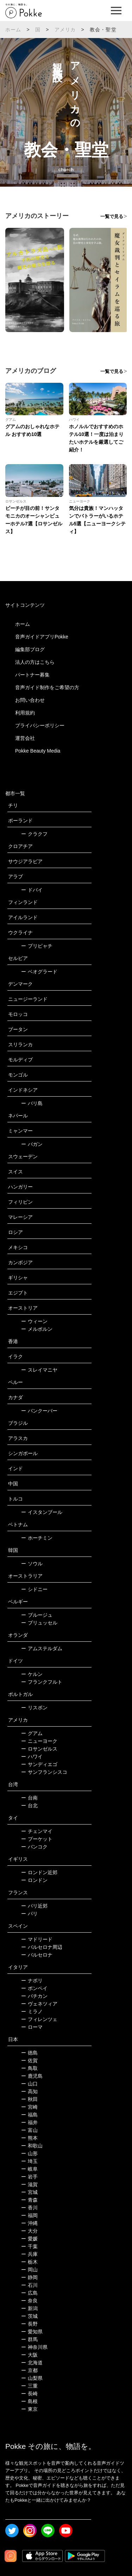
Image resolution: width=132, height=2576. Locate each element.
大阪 (29, 2355)
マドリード (36, 1939)
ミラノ (32, 2011)
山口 (29, 2084)
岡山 (29, 2269)
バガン (32, 1144)
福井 (29, 2122)
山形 (29, 2153)
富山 (29, 2130)
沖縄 (29, 2223)
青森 (29, 2200)
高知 (29, 2091)
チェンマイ (36, 1831)
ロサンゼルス (39, 1749)
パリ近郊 (34, 1906)
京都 (29, 2370)
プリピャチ (36, 946)
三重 (29, 2386)
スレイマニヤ (39, 1370)
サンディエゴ (39, 1764)
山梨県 (32, 2378)
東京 (29, 2409)
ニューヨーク (39, 1741)
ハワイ (32, 1756)
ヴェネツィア (39, 2004)
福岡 (29, 2215)
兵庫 (29, 2254)
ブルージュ (36, 1615)
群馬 (29, 2339)
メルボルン (36, 1329)
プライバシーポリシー (39, 725)
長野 (29, 2324)
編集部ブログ (30, 649)
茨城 (29, 2316)
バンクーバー (39, 1411)
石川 (29, 2285)
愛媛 (29, 2238)
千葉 (29, 2246)
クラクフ (34, 834)
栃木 (29, 2262)
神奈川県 (34, 2347)
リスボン (34, 1707)
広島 (29, 2293)
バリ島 (32, 1103)
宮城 (29, 2192)
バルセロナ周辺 (41, 1947)
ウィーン (34, 1321)
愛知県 (32, 2331)
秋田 (29, 2099)
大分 (29, 2231)
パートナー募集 (32, 675)
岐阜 (29, 2169)
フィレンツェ (39, 2019)
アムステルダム (41, 1648)
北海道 (32, 2362)
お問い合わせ (30, 700)
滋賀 (29, 2184)
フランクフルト (41, 1682)
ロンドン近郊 (39, 1872)
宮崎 (29, 2107)
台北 (29, 1805)
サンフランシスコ (44, 1772)
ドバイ (32, 890)
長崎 (29, 2393)
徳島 (29, 2053)
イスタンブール (41, 1512)
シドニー (34, 1589)
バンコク (34, 1847)
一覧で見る (111, 216)
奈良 (29, 2300)
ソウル (32, 1563)
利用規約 (25, 713)
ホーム (13, 29)
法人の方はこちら (35, 662)
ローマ (32, 2027)
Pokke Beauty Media (37, 751)
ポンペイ (34, 1988)
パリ (29, 1913)
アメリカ (65, 29)
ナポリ (32, 1980)
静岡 (29, 2277)
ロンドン (34, 1880)
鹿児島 (32, 2076)
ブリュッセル (39, 1623)
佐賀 (29, 2060)
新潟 (29, 2308)
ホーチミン (36, 1538)
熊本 (29, 2138)
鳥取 (29, 2068)
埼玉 (29, 2161)
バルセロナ (36, 1955)
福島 (29, 2114)
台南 (29, 1798)
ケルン (32, 1674)
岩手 (29, 2176)
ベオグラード (39, 971)
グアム (32, 1733)
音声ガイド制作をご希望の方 (47, 687)
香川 (29, 2207)
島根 (29, 2401)
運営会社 (25, 738)
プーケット (36, 1839)
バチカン (34, 1996)
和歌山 (32, 2145)
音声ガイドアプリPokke (41, 637)
